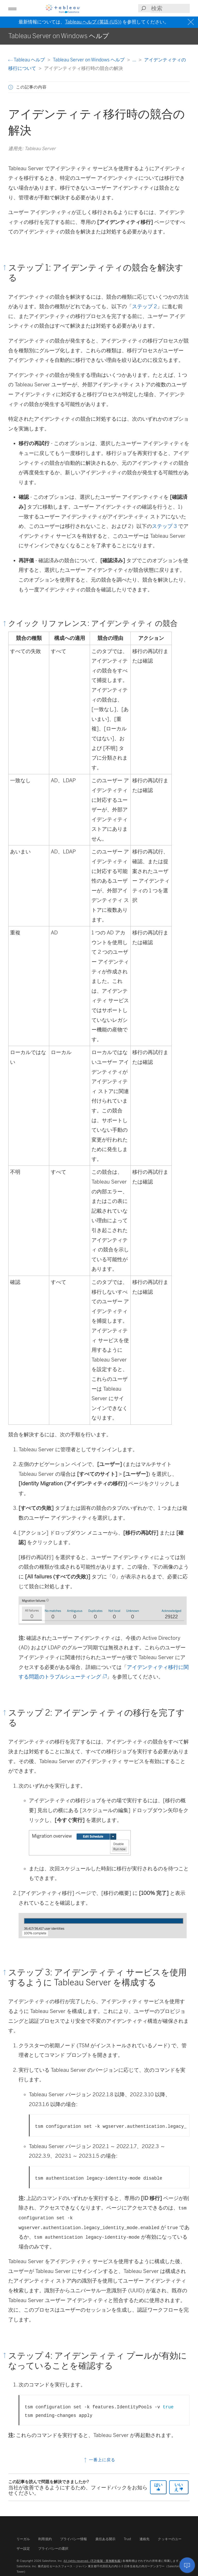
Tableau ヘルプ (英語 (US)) (93, 22)
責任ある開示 (105, 2539)
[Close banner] (191, 22)
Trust (127, 2539)
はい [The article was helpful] (158, 2486)
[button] (12, 8)
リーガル (23, 2539)
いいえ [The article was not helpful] (178, 2487)
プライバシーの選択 (53, 2548)
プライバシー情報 (73, 2539)
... (135, 59)
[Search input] (170, 8)
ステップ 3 (164, 526)
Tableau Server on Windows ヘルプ (89, 59)
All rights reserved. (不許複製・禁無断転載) (92, 2561)
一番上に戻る (99, 2459)
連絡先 (144, 2539)
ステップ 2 (144, 306)
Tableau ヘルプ (27, 59)
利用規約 (45, 2539)
